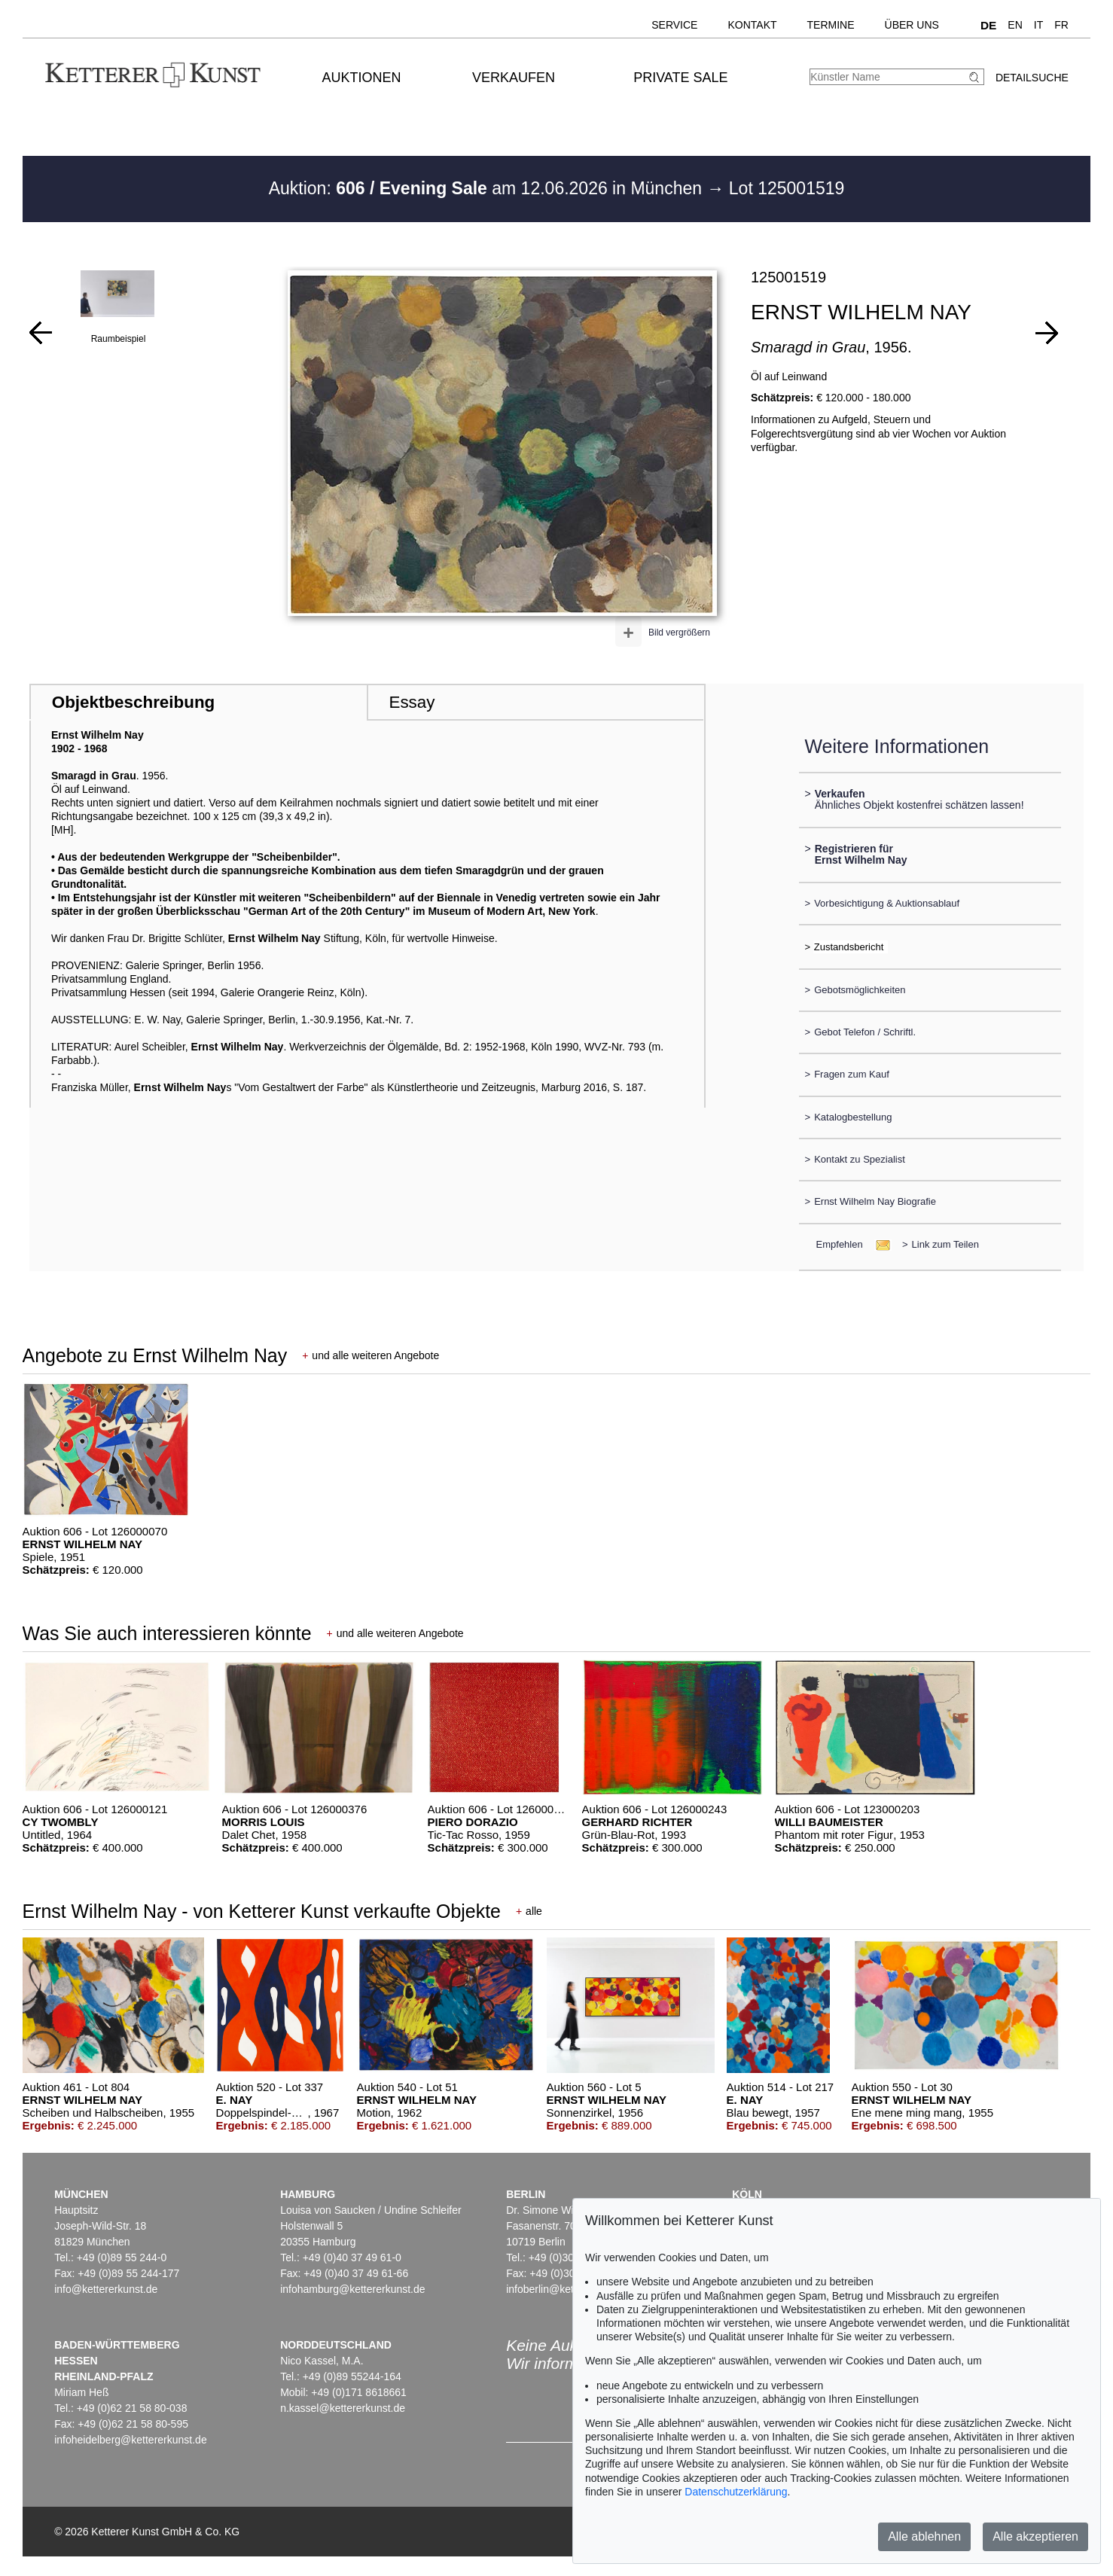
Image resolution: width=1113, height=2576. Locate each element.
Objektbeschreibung (133, 702)
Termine (831, 25)
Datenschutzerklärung (736, 2492)
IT (1038, 25)
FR (1061, 25)
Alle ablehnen (924, 2536)
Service (674, 25)
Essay (412, 702)
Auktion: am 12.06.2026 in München (488, 188)
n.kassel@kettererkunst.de (342, 2408)
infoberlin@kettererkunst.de (570, 2289)
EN (1015, 25)
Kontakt (751, 25)
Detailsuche (1032, 78)
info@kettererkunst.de (105, 2289)
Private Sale (680, 77)
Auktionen (361, 77)
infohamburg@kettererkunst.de (352, 2289)
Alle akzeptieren (1035, 2536)
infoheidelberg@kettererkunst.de (130, 2440)
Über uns (912, 25)
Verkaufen (513, 77)
